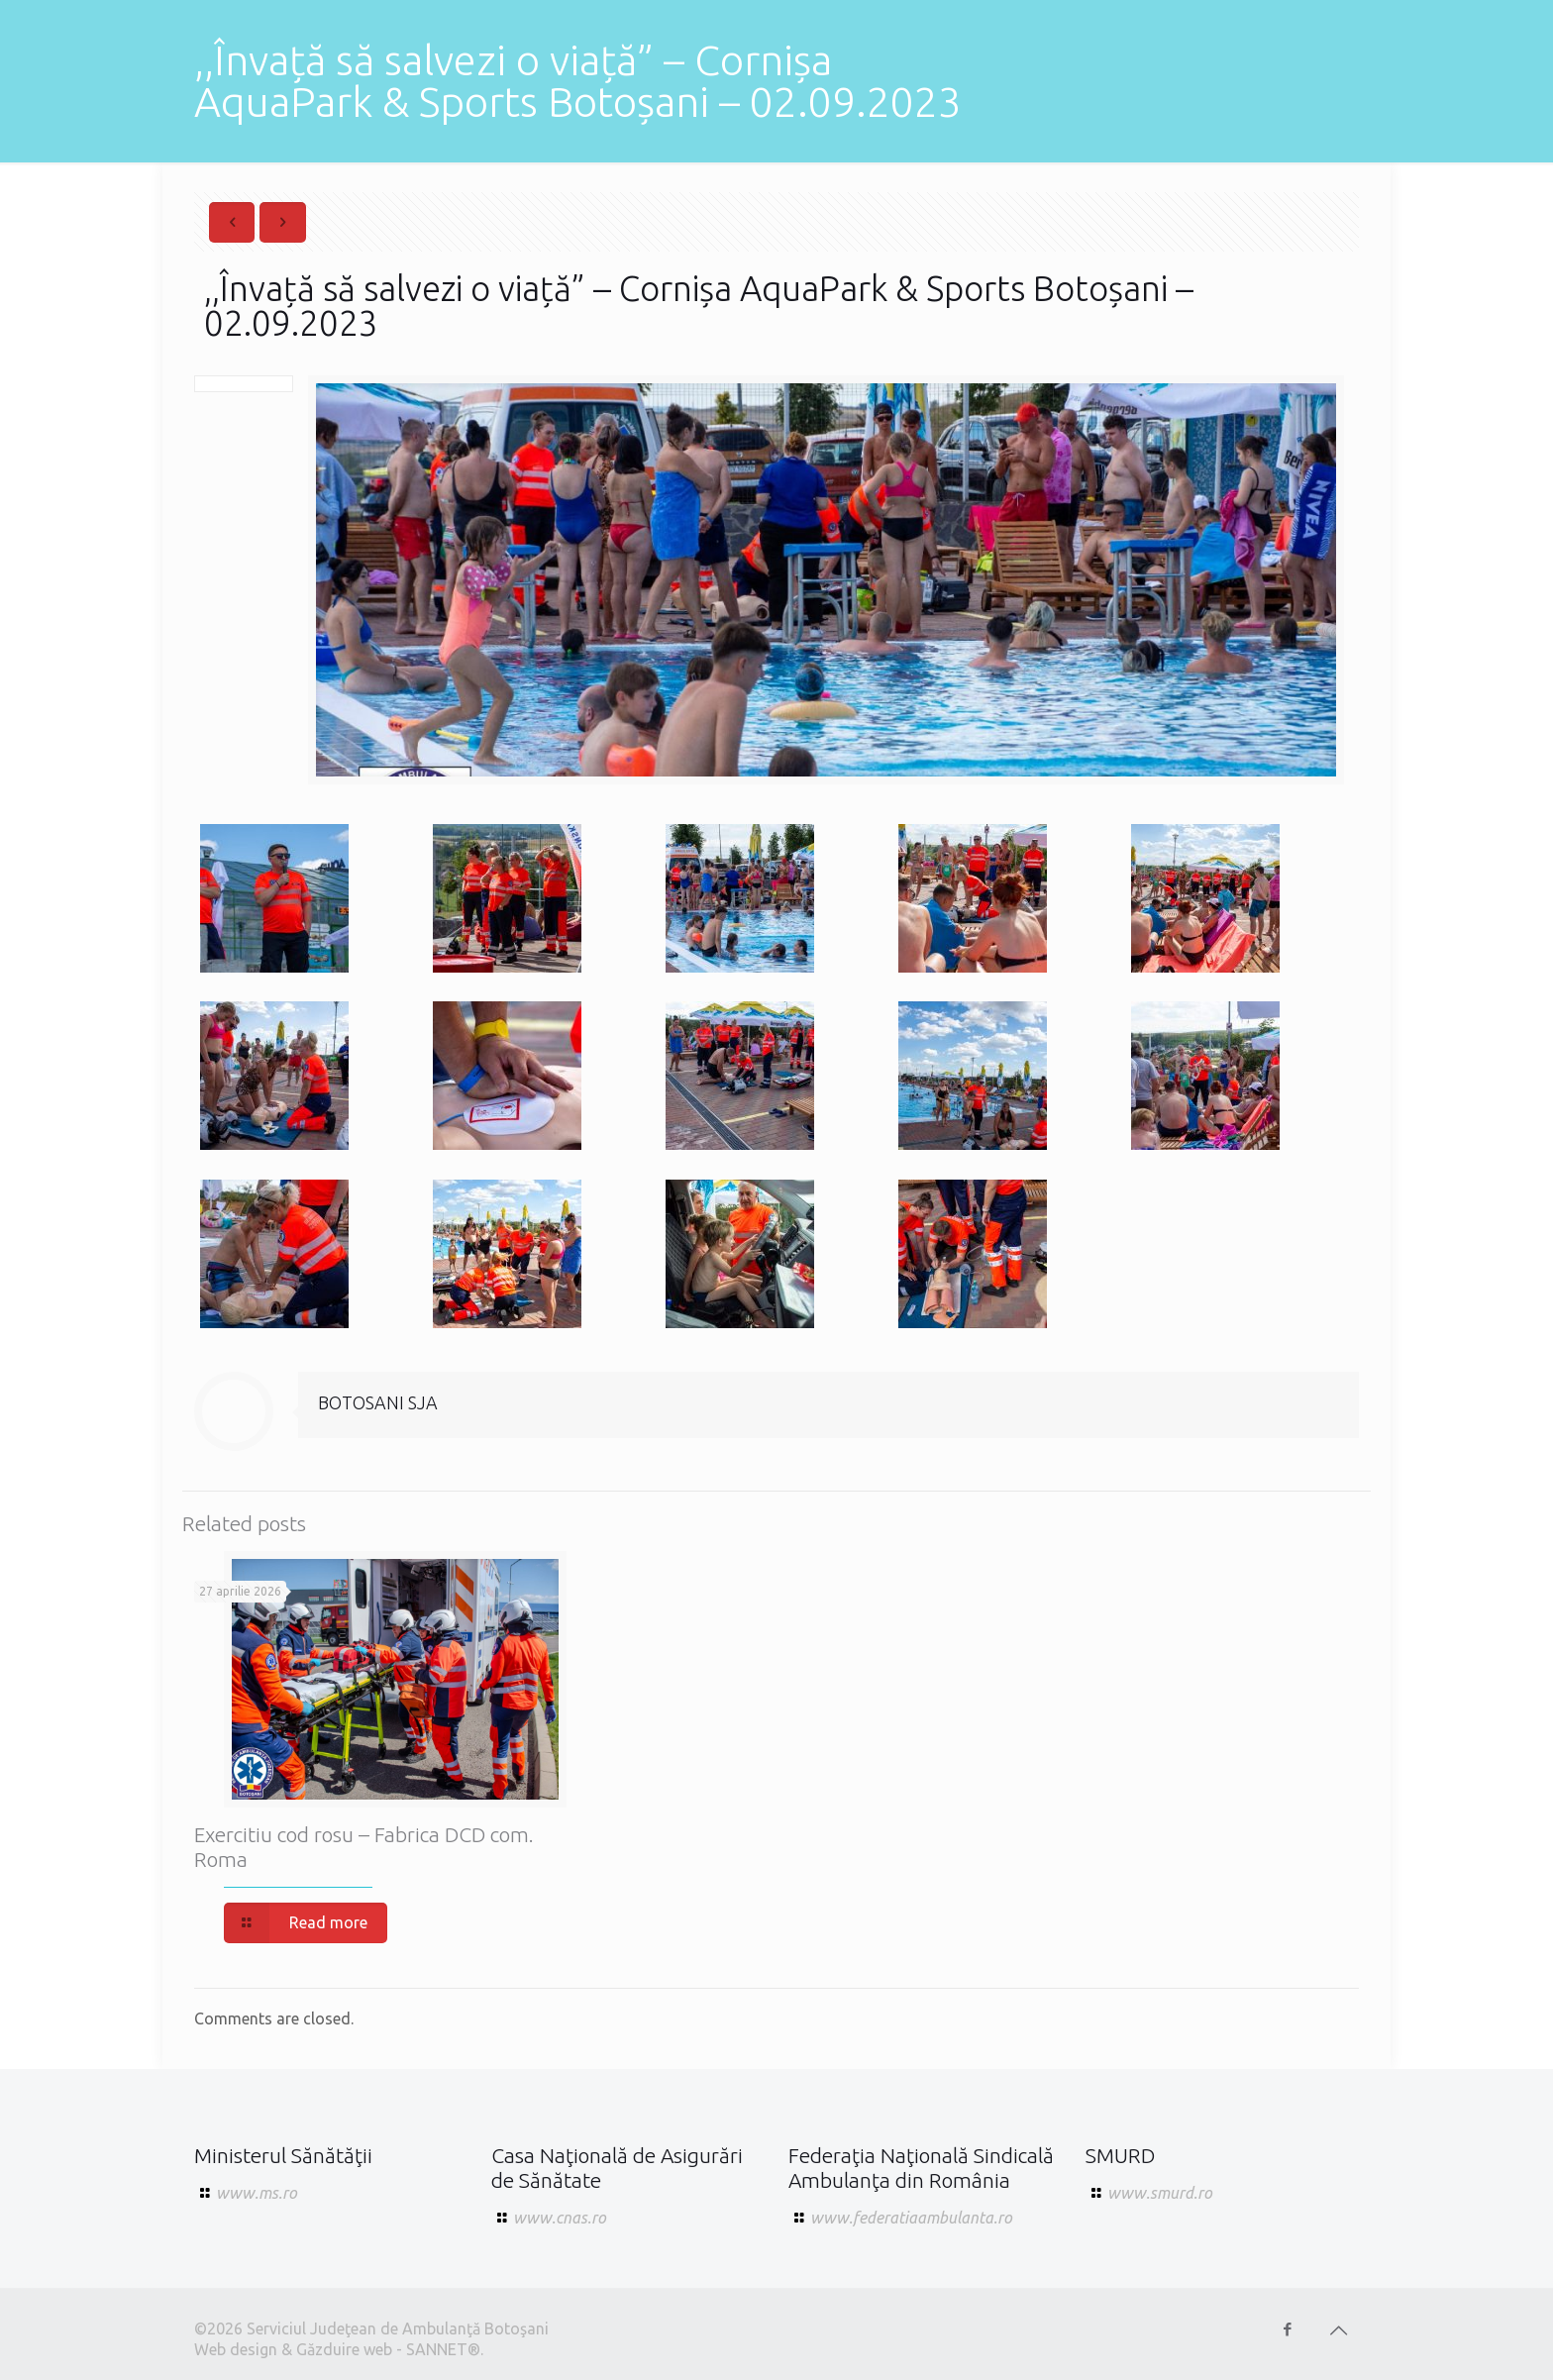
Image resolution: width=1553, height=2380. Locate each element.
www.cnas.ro (559, 2217)
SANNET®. (444, 2349)
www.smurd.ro (1159, 2193)
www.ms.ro (256, 2193)
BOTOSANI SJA (378, 1402)
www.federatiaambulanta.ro (911, 2217)
